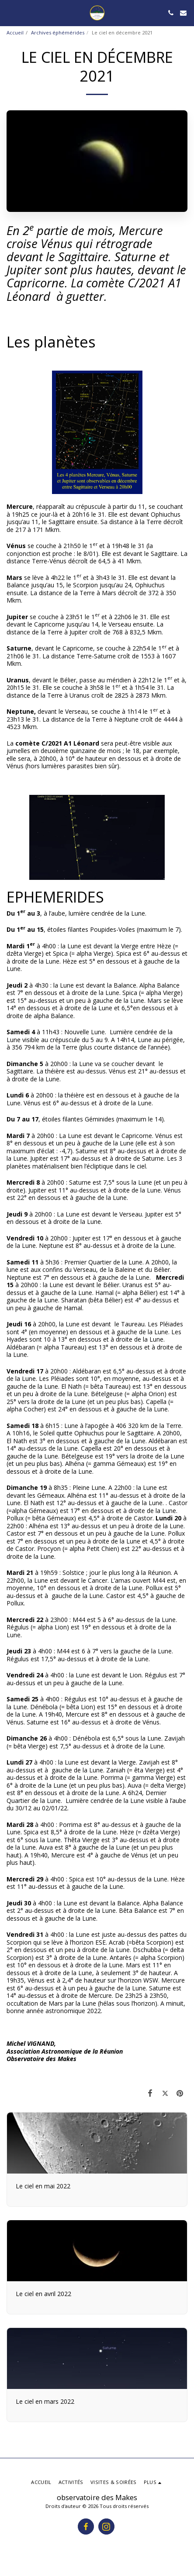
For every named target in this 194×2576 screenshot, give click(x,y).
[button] (9, 12)
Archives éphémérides (57, 32)
